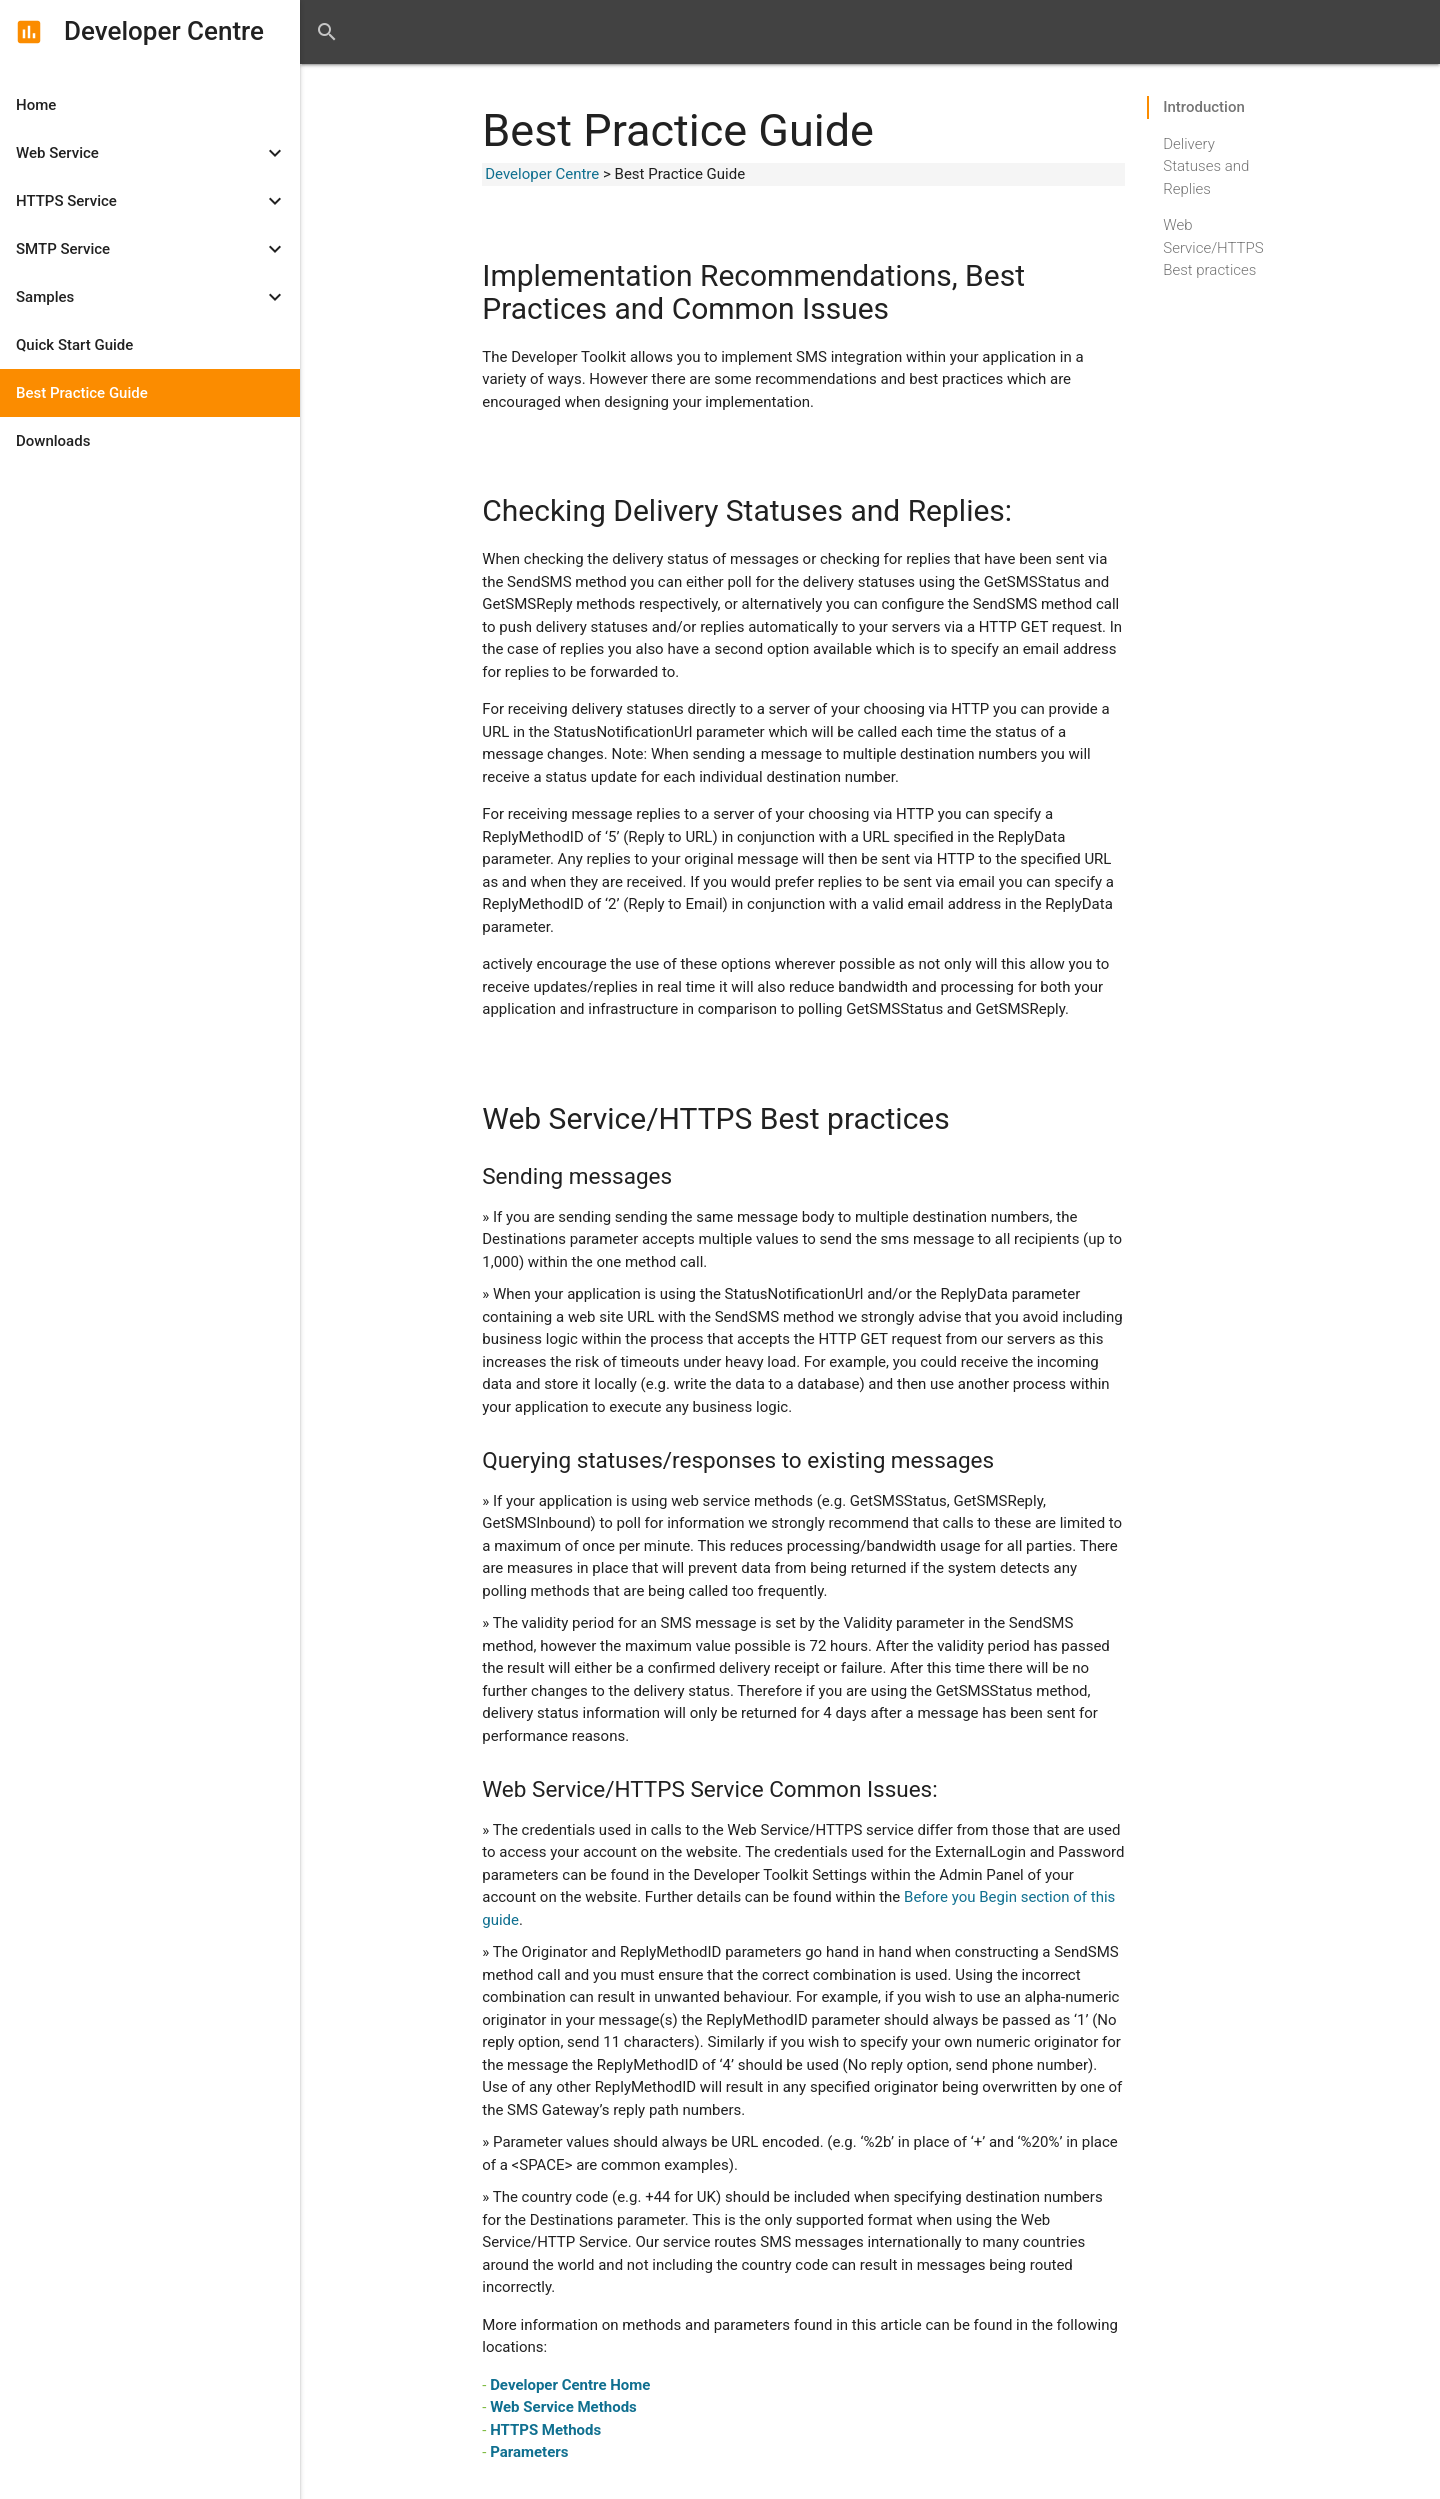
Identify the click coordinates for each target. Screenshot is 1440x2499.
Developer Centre (542, 174)
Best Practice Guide (82, 393)
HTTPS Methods (545, 2430)
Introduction (1204, 107)
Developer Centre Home (570, 2385)
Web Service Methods (563, 2407)
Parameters (529, 2452)
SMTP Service (153, 249)
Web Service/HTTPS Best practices (1213, 226)
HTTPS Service (153, 201)
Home (36, 105)
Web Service (153, 153)
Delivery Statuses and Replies (1206, 145)
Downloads (53, 441)
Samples (153, 297)
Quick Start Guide (74, 345)
